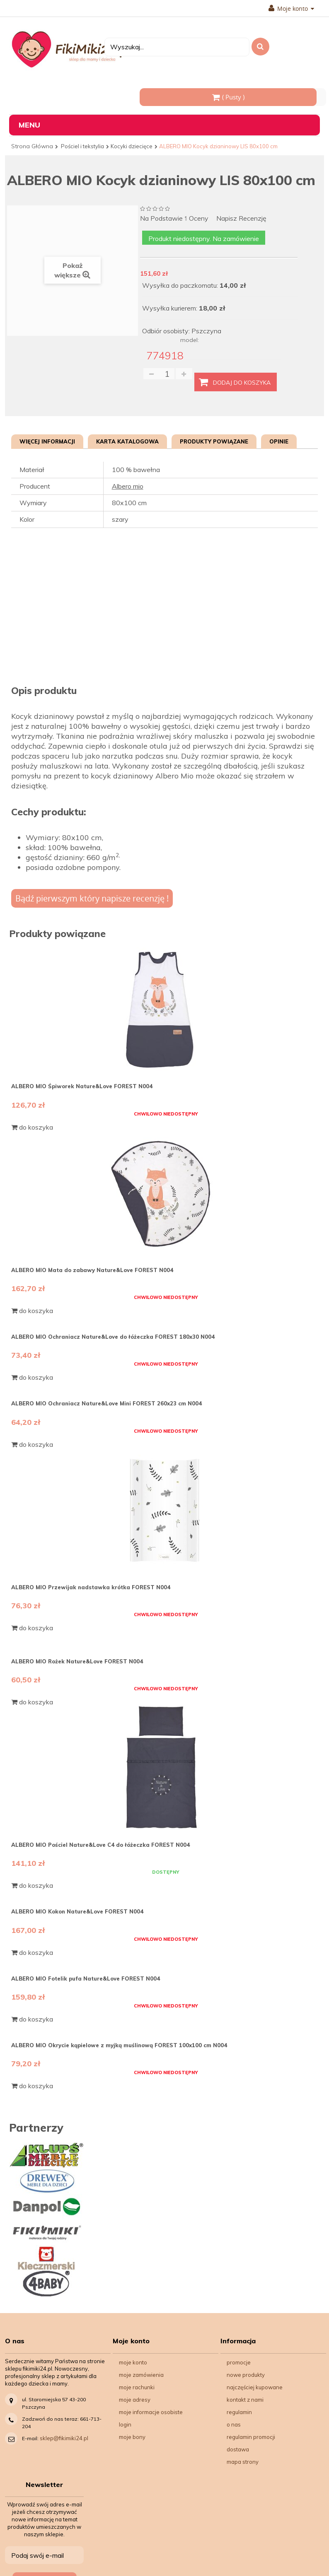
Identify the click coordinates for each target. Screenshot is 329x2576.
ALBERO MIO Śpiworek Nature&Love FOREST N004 (81, 1086)
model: (189, 340)
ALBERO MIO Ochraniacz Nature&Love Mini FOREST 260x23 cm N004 (106, 1403)
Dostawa (238, 2449)
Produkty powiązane (214, 441)
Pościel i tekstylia (82, 146)
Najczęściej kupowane (255, 2387)
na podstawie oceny (174, 218)
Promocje (239, 2362)
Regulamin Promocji (251, 2437)
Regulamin (239, 2412)
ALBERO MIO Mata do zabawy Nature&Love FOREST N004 (92, 1270)
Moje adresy (134, 2399)
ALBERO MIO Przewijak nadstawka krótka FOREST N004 (90, 1587)
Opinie (278, 441)
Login (125, 2424)
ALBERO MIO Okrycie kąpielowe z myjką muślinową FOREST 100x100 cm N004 (119, 2045)
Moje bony (132, 2437)
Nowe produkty (246, 2374)
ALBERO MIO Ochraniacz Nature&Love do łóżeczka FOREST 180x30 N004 (113, 1336)
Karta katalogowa (127, 441)
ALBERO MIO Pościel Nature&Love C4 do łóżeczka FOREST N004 (100, 1844)
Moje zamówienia (141, 2374)
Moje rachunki (137, 2387)
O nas (234, 2424)
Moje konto (291, 8)
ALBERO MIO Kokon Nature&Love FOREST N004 (77, 1911)
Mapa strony (243, 2461)
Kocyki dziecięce (131, 146)
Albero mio (127, 486)
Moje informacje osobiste (151, 2412)
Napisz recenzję (241, 218)
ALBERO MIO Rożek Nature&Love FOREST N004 (77, 1661)
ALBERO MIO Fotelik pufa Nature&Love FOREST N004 (85, 1978)
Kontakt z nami (245, 2399)
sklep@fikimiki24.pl (64, 2438)
